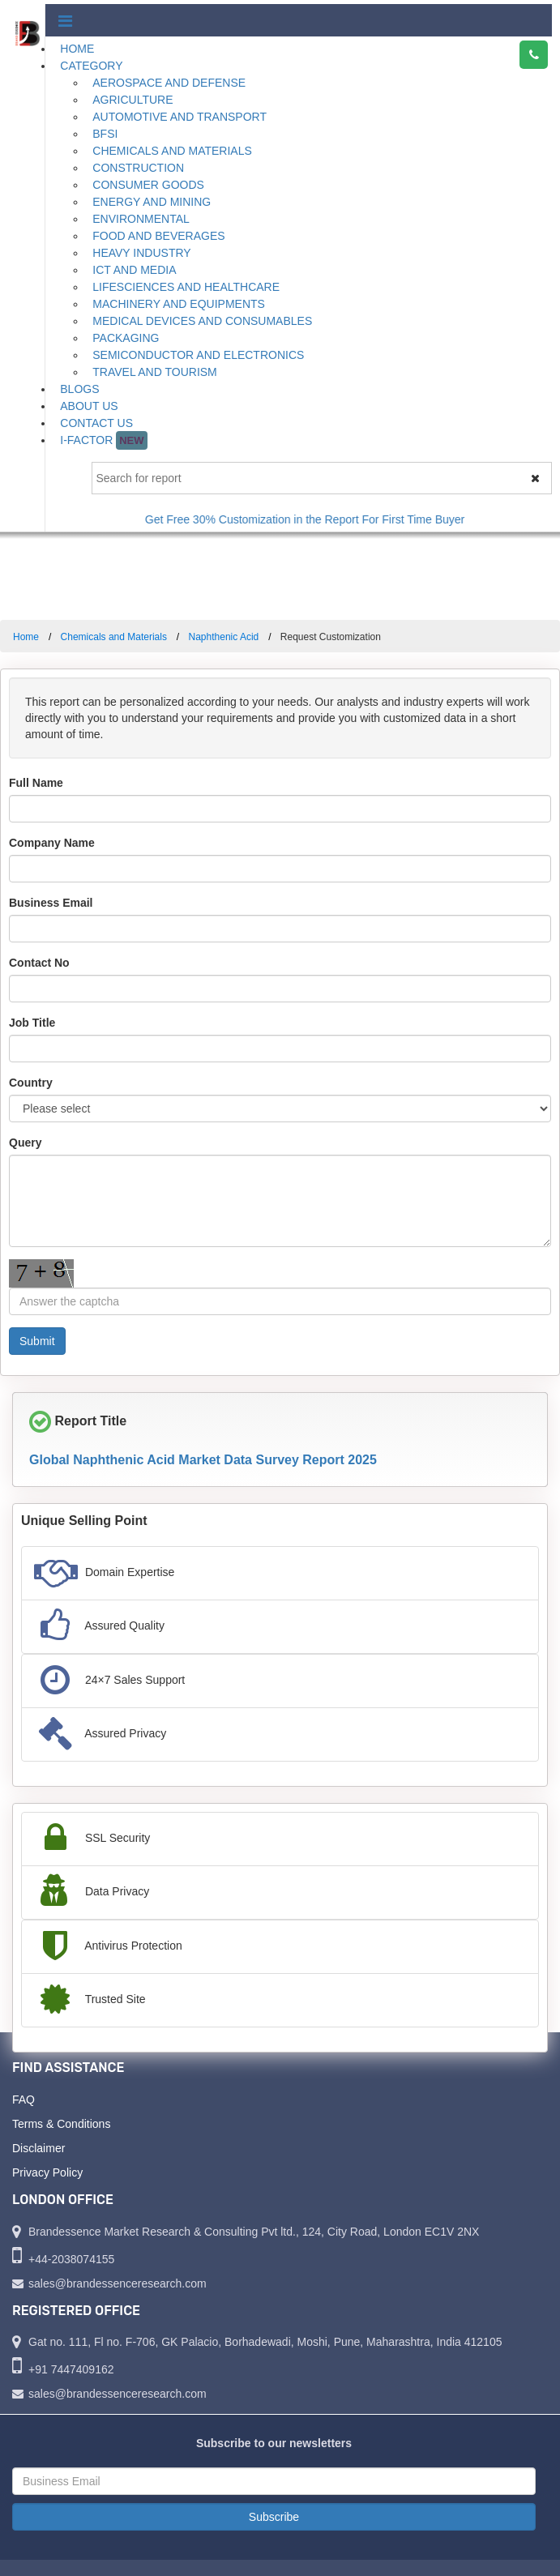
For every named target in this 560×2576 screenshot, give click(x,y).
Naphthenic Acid (224, 637)
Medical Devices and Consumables (202, 320)
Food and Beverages (158, 235)
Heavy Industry (141, 252)
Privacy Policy (47, 2172)
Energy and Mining (151, 201)
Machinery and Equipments (178, 303)
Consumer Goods (148, 184)
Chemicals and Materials (172, 150)
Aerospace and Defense (169, 82)
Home (77, 48)
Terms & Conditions (61, 2123)
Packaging (125, 337)
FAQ (23, 2099)
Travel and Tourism (154, 371)
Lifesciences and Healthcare (186, 286)
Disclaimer (38, 2148)
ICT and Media (134, 269)
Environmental (141, 218)
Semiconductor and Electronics (198, 354)
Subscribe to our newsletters (274, 2443)
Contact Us (96, 423)
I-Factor (103, 440)
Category (91, 65)
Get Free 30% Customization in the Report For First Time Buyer (318, 519)
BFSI (105, 133)
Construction (138, 167)
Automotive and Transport (179, 116)
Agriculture (132, 99)
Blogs (79, 388)
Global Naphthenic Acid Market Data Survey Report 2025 (203, 1460)
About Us (89, 405)
